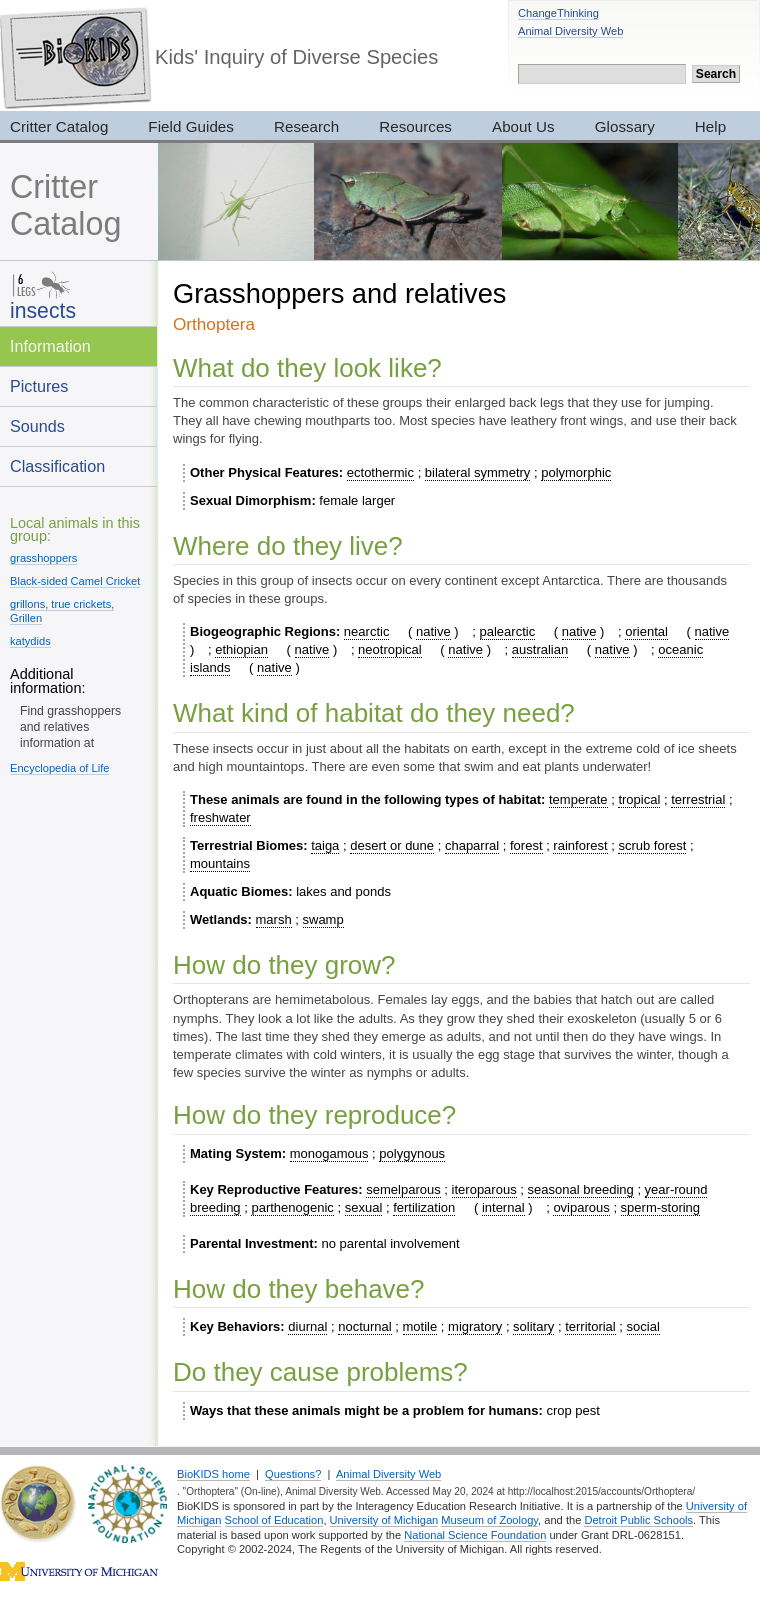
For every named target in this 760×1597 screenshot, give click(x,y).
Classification (57, 466)
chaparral (472, 845)
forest (526, 845)
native (433, 631)
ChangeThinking (558, 13)
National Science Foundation (475, 1535)
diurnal (307, 1326)
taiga (325, 845)
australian (540, 649)
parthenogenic (292, 1207)
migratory (475, 1326)
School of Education (274, 1520)
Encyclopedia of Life (59, 768)
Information (50, 346)
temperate (578, 799)
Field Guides (191, 126)
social (643, 1326)
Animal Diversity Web (570, 31)
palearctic (508, 631)
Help (710, 126)
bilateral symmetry (477, 472)
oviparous (581, 1207)
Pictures (39, 386)
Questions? (293, 1474)
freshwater (220, 817)
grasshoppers (43, 558)
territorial (590, 1326)
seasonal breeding (581, 1189)
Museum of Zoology (489, 1520)
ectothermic (380, 472)
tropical (639, 799)
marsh (274, 919)
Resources (415, 126)
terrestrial (698, 799)
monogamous (329, 1153)
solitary (533, 1326)
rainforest (580, 845)
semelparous (403, 1189)
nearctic (367, 631)
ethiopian (241, 649)
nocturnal (364, 1326)
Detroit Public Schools (638, 1520)
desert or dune (392, 845)
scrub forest (652, 845)
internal (503, 1207)
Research (306, 126)
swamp (323, 919)
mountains (220, 863)
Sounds (37, 426)
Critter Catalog (65, 205)
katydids (30, 641)
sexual (364, 1207)
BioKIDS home (213, 1474)
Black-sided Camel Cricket (75, 581)
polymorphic (576, 472)
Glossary (625, 126)
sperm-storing (660, 1207)
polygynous (412, 1153)
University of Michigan (384, 1520)
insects (43, 310)
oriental (646, 631)
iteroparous (484, 1189)
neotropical (390, 649)
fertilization (424, 1207)
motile (420, 1326)
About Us (523, 126)
